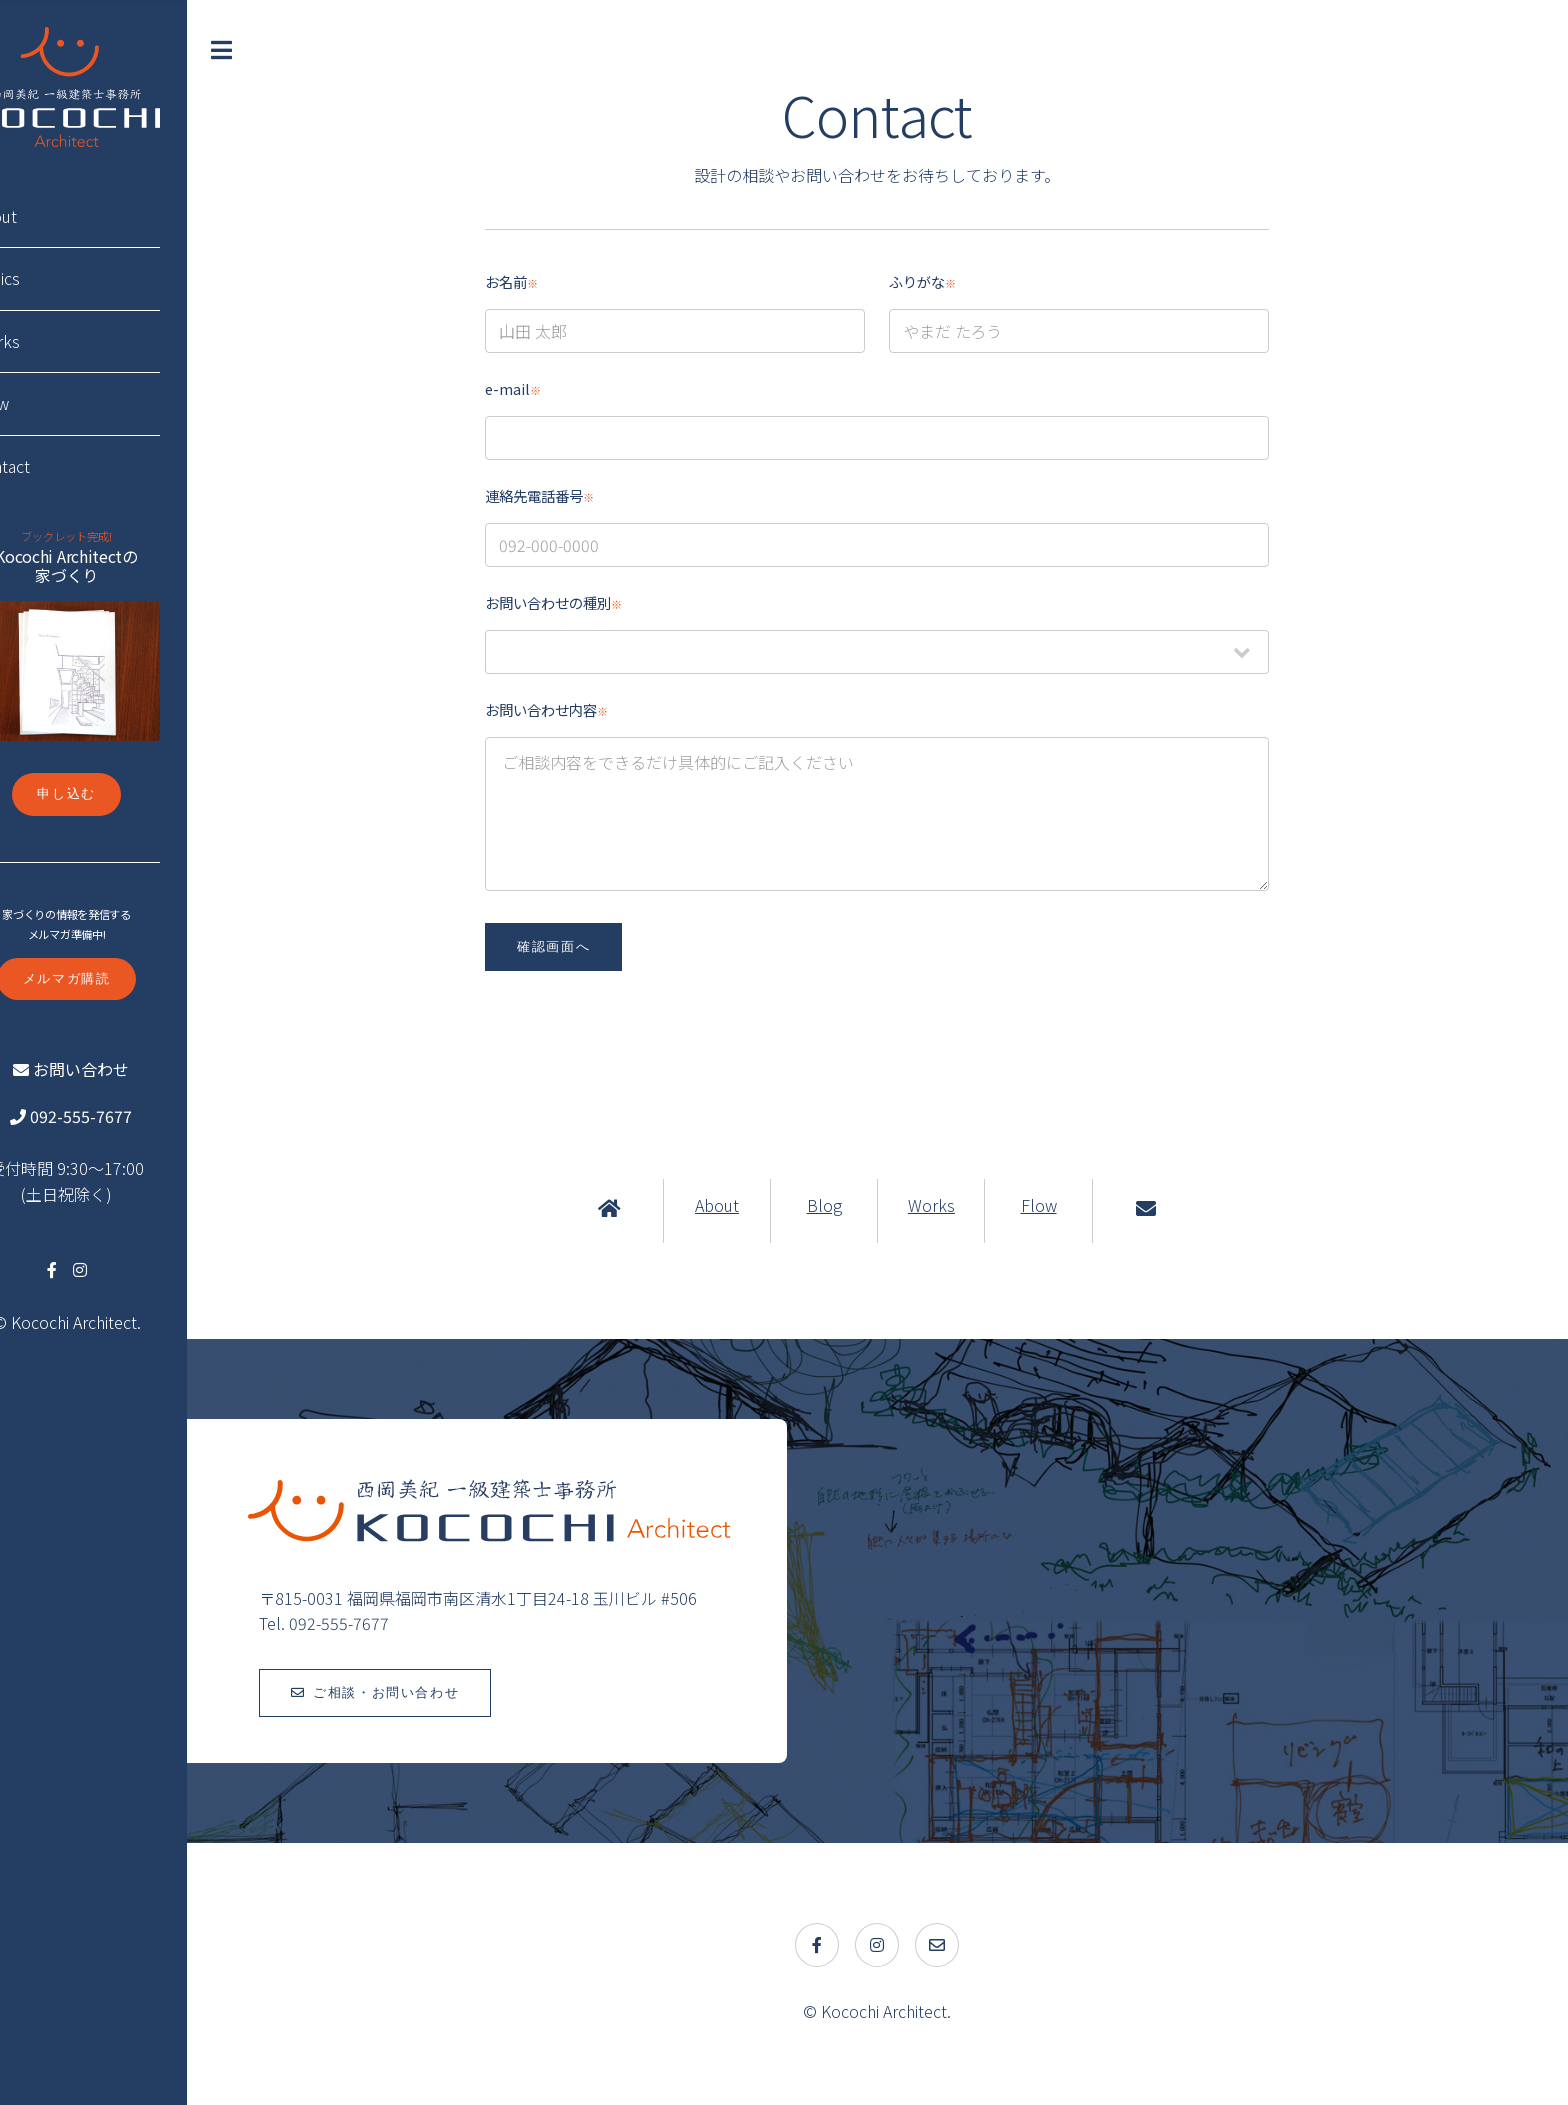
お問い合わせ (132, 1069)
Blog (850, 1205)
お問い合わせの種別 (580, 602)
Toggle (280, 50)
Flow (1065, 1205)
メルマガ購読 (120, 978)
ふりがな (949, 281)
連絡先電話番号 (566, 495)
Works (958, 1205)
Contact (55, 466)
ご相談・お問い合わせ (440, 1692)
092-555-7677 (132, 1116)
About (744, 1205)
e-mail (540, 388)
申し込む (120, 793)
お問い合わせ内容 (573, 709)
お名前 (538, 281)
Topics (50, 278)
